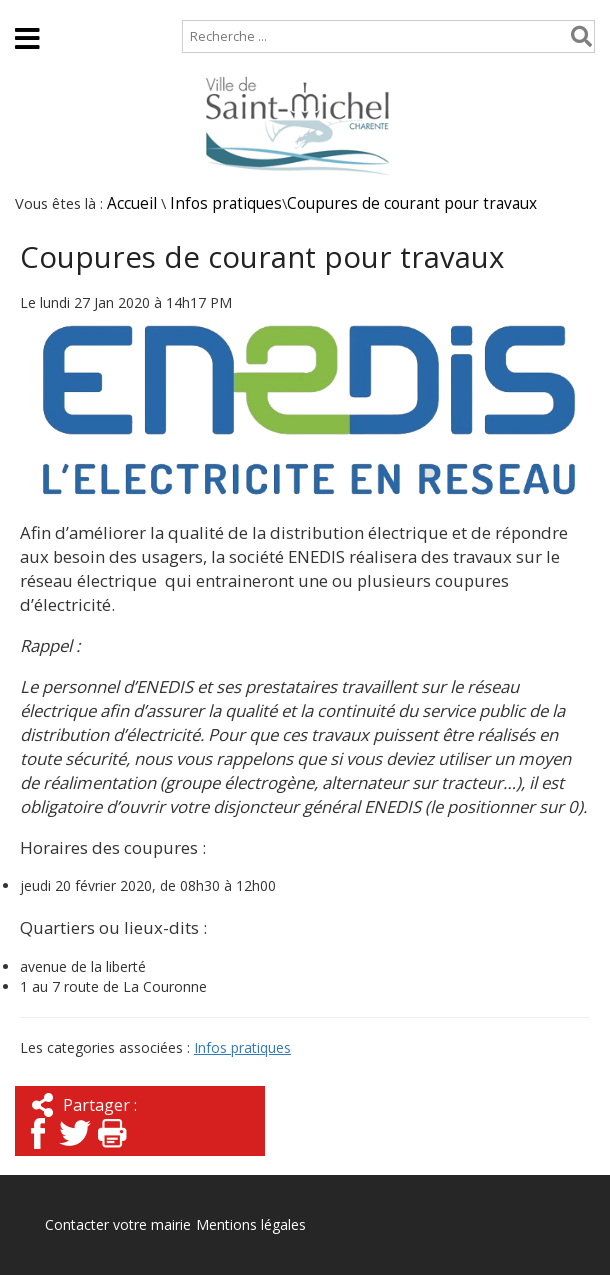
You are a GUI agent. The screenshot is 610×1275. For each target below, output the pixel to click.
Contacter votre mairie (118, 1224)
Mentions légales (251, 1224)
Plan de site (127, 9)
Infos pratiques (226, 203)
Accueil (32, 9)
